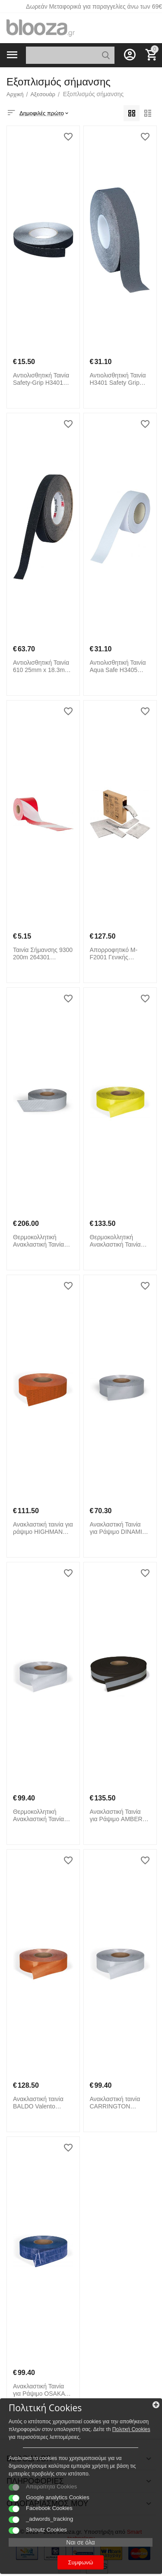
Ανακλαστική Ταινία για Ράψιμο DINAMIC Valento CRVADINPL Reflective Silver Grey (119, 1528)
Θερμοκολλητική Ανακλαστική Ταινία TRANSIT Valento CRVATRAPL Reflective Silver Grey (42, 1815)
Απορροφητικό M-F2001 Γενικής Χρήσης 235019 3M (116, 953)
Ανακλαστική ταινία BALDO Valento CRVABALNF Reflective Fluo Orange (38, 2102)
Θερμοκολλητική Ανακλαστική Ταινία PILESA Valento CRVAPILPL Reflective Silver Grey (42, 1241)
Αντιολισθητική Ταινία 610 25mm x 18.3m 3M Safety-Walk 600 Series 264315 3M (41, 666)
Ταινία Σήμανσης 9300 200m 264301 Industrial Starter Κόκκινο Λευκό (43, 953)
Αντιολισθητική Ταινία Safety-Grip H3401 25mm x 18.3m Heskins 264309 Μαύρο (41, 379)
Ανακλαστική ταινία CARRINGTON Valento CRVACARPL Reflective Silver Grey (119, 2102)
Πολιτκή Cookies (131, 2429)
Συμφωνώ (80, 2562)
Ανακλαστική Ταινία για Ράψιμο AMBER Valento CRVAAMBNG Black (120, 1815)
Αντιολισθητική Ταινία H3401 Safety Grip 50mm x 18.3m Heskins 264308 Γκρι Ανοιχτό (118, 379)
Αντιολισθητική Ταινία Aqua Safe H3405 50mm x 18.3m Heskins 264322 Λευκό (118, 666)
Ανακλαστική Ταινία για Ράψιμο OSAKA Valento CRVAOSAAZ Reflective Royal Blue (42, 2390)
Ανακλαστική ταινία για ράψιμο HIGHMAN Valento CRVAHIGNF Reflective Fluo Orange (43, 1528)
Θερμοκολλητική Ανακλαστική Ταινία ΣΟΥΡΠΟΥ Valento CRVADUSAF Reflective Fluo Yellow (119, 1241)
